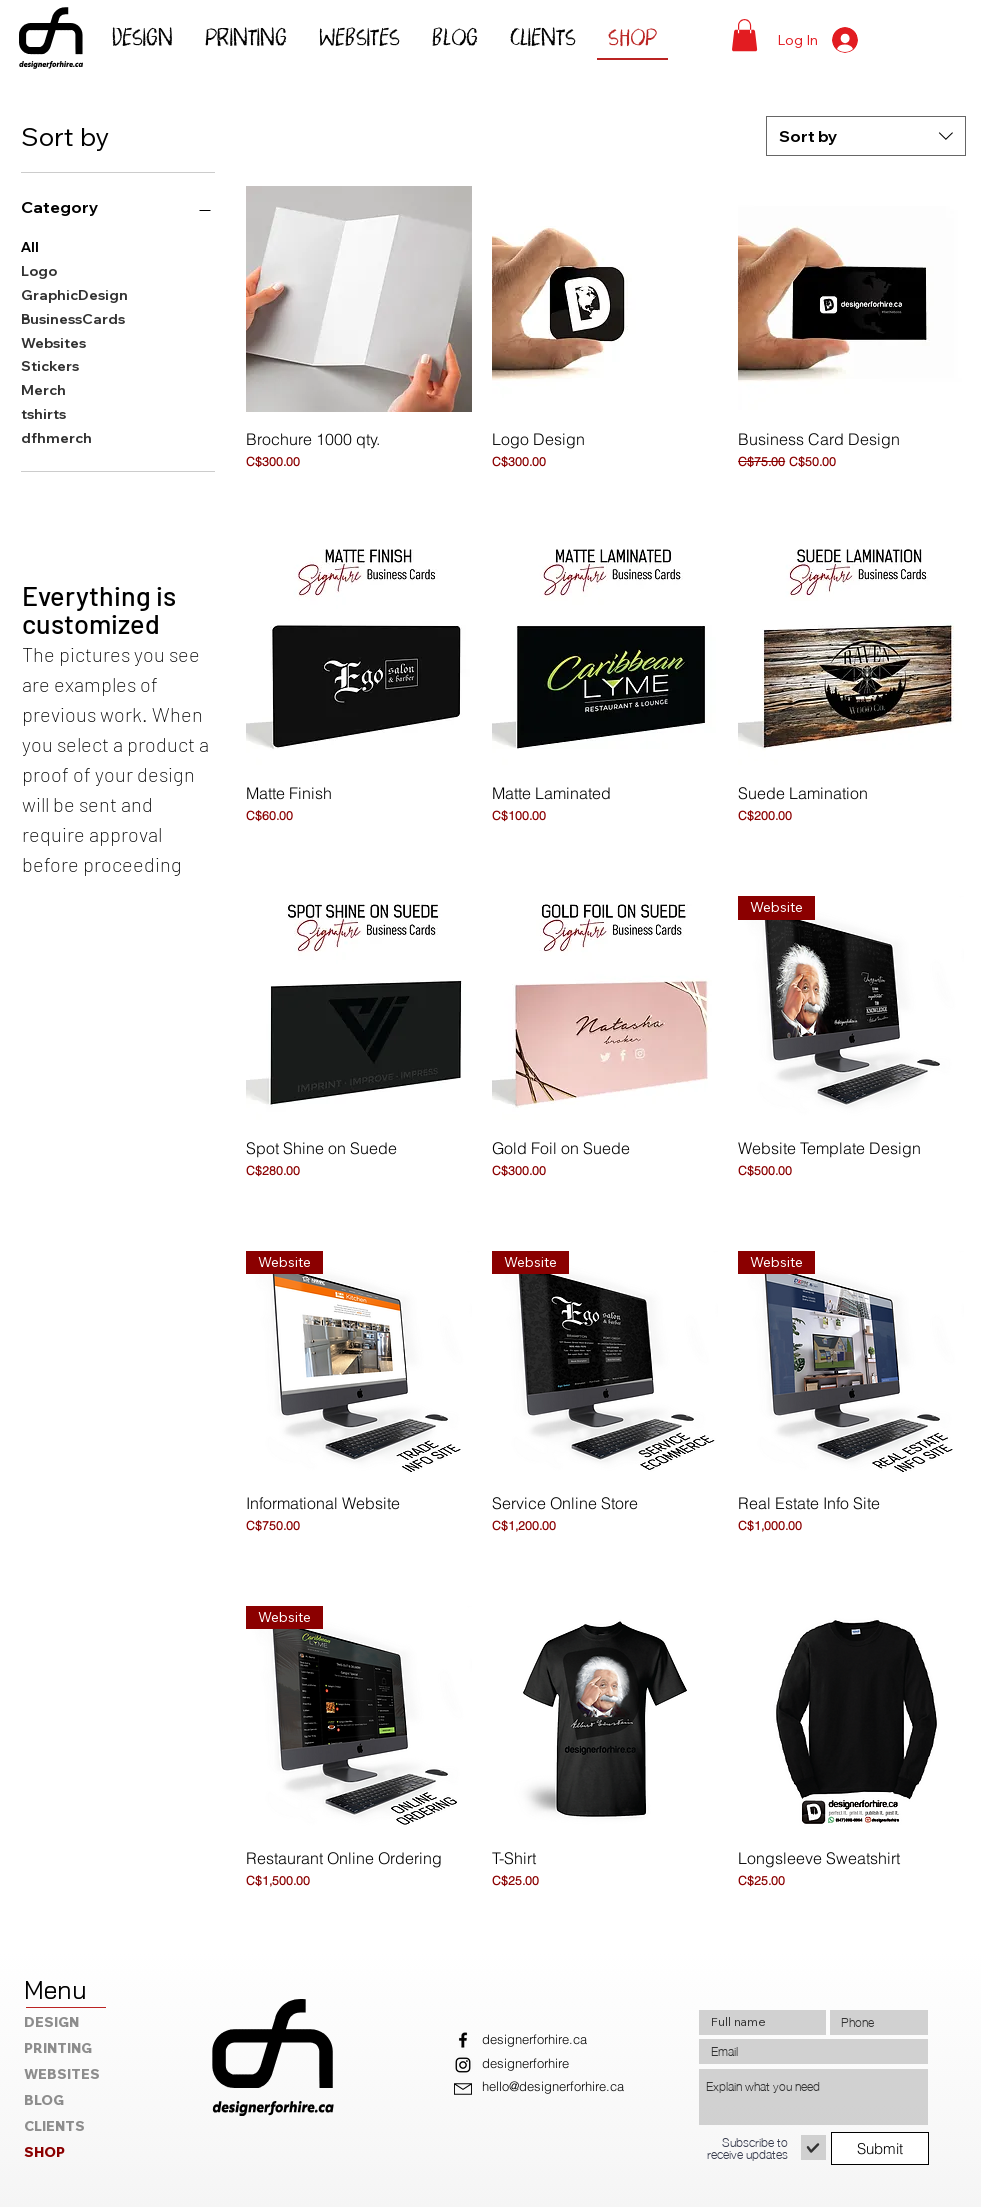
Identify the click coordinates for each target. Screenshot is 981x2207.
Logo (39, 270)
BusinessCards (73, 318)
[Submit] (880, 2148)
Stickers (50, 365)
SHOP (44, 2152)
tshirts (43, 413)
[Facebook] (463, 2040)
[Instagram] (463, 2065)
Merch (43, 389)
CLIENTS (54, 2126)
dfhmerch (56, 437)
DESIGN (51, 2022)
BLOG (44, 2100)
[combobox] (866, 136)
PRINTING (58, 2048)
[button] (744, 35)
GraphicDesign (74, 294)
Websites (53, 342)
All (30, 246)
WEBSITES (62, 2074)
